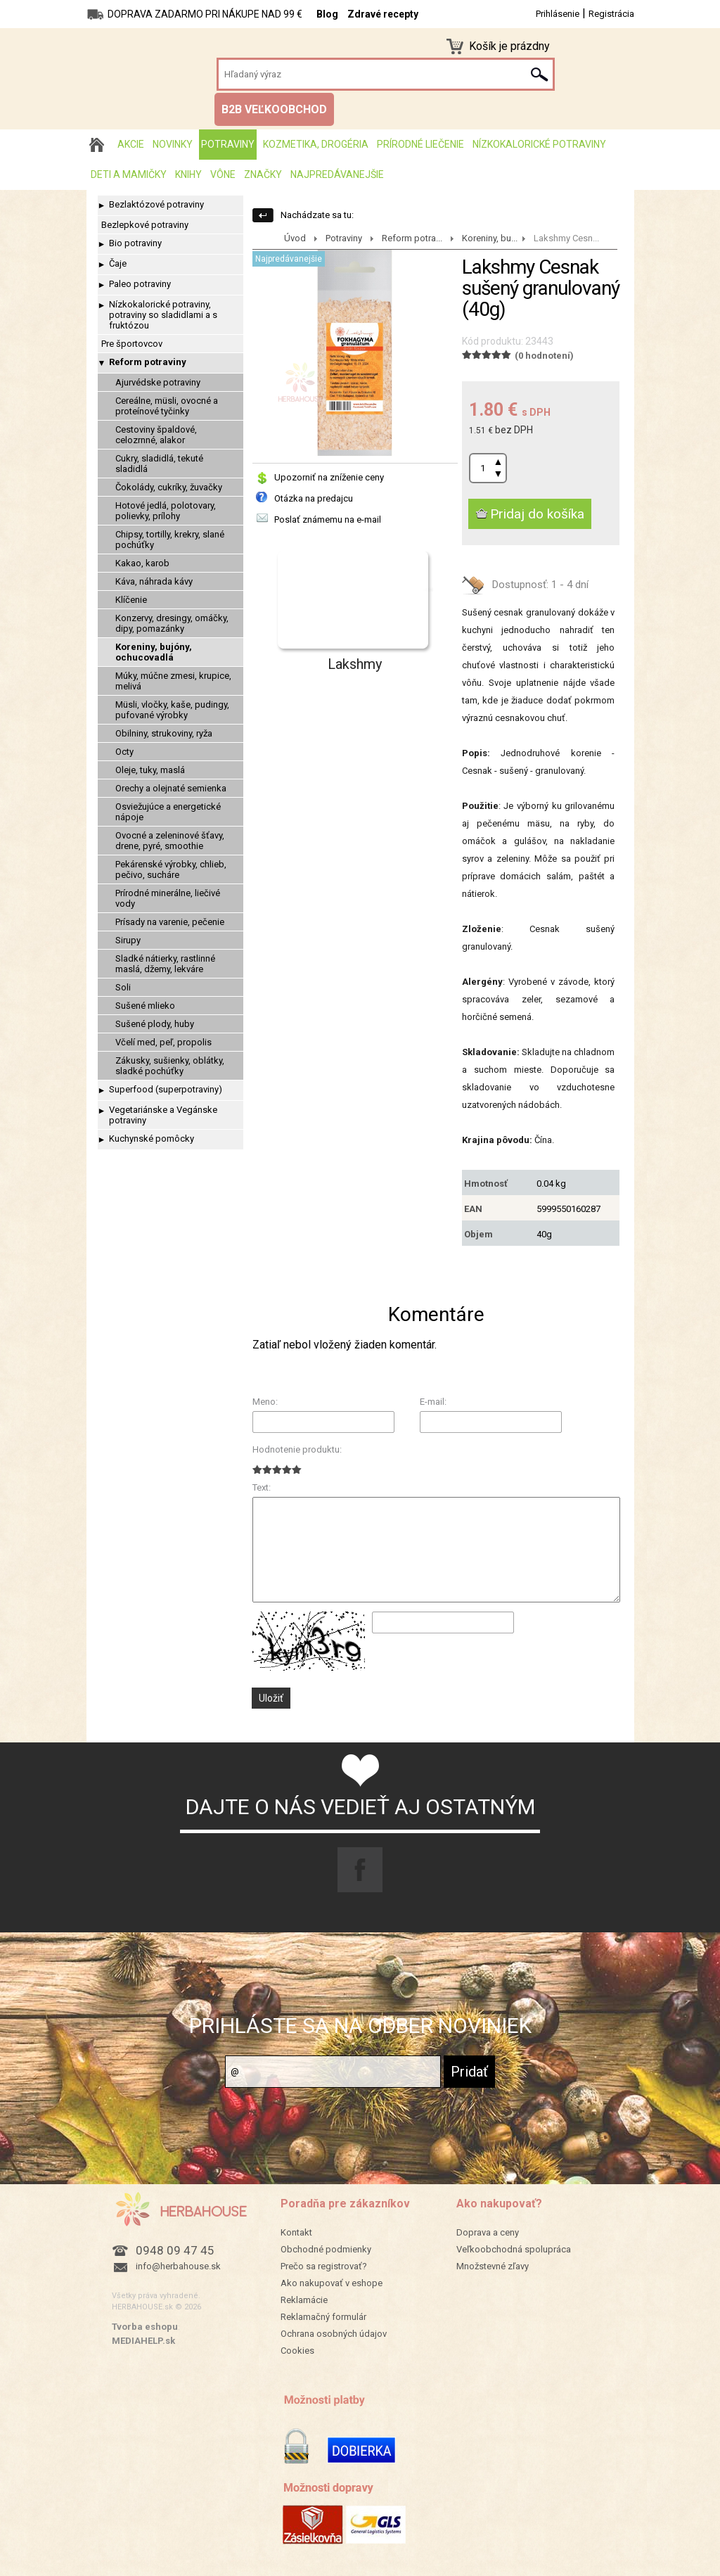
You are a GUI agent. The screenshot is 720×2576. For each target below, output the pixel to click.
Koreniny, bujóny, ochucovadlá (153, 652)
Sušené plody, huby (154, 1024)
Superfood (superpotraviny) (165, 1089)
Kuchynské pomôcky (151, 1138)
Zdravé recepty (382, 14)
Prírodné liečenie (420, 144)
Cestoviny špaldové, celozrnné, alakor (156, 434)
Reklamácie (304, 2300)
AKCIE (130, 144)
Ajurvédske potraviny (157, 382)
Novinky (173, 144)
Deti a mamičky (129, 174)
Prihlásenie (557, 13)
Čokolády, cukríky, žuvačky (168, 487)
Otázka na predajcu (313, 498)
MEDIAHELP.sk (143, 2340)
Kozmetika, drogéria (315, 144)
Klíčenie (131, 599)
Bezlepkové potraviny (144, 224)
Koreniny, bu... (490, 238)
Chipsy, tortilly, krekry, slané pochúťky (169, 539)
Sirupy (128, 940)
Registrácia (611, 13)
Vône (223, 174)
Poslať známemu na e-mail (327, 519)
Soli (123, 987)
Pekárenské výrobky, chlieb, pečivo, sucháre (170, 869)
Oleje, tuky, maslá (150, 770)
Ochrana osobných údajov (334, 2333)
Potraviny (228, 144)
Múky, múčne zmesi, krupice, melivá (173, 680)
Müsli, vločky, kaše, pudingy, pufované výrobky (172, 709)
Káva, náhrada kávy (154, 581)
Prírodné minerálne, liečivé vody (167, 898)
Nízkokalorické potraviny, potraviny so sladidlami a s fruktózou (163, 315)
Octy (124, 751)
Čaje (118, 263)
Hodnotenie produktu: (297, 1449)
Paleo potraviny (140, 284)
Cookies (297, 2350)
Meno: (265, 1401)
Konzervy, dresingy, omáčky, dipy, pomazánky (172, 623)
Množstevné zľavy (492, 2266)
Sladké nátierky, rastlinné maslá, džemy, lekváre (165, 963)
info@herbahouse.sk (178, 2266)
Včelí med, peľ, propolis (163, 1042)
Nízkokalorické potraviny (539, 144)
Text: (261, 1487)
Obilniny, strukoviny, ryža (163, 733)
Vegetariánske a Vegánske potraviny (163, 1115)
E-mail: (433, 1401)
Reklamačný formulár (323, 2317)
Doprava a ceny (487, 2232)
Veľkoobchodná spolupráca (513, 2249)
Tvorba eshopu (145, 2326)
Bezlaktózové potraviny (156, 204)
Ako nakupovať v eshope (331, 2283)
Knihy (188, 174)
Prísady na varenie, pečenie (169, 922)
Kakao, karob (142, 563)
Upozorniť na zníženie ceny (329, 477)
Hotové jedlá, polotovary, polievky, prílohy (165, 510)
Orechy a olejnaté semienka (170, 788)
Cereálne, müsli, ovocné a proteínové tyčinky (166, 405)
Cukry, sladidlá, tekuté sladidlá (159, 463)
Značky (263, 174)
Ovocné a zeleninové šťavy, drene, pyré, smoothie (169, 840)
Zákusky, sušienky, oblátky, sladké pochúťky (169, 1065)
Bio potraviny (135, 243)
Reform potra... (412, 238)
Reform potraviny (147, 362)
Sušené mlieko (145, 1005)
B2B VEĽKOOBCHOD (274, 109)
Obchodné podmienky (326, 2249)
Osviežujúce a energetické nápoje (168, 811)
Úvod (295, 238)
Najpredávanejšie (337, 174)
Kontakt (296, 2232)
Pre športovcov (131, 343)
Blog (327, 14)
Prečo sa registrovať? (324, 2266)
